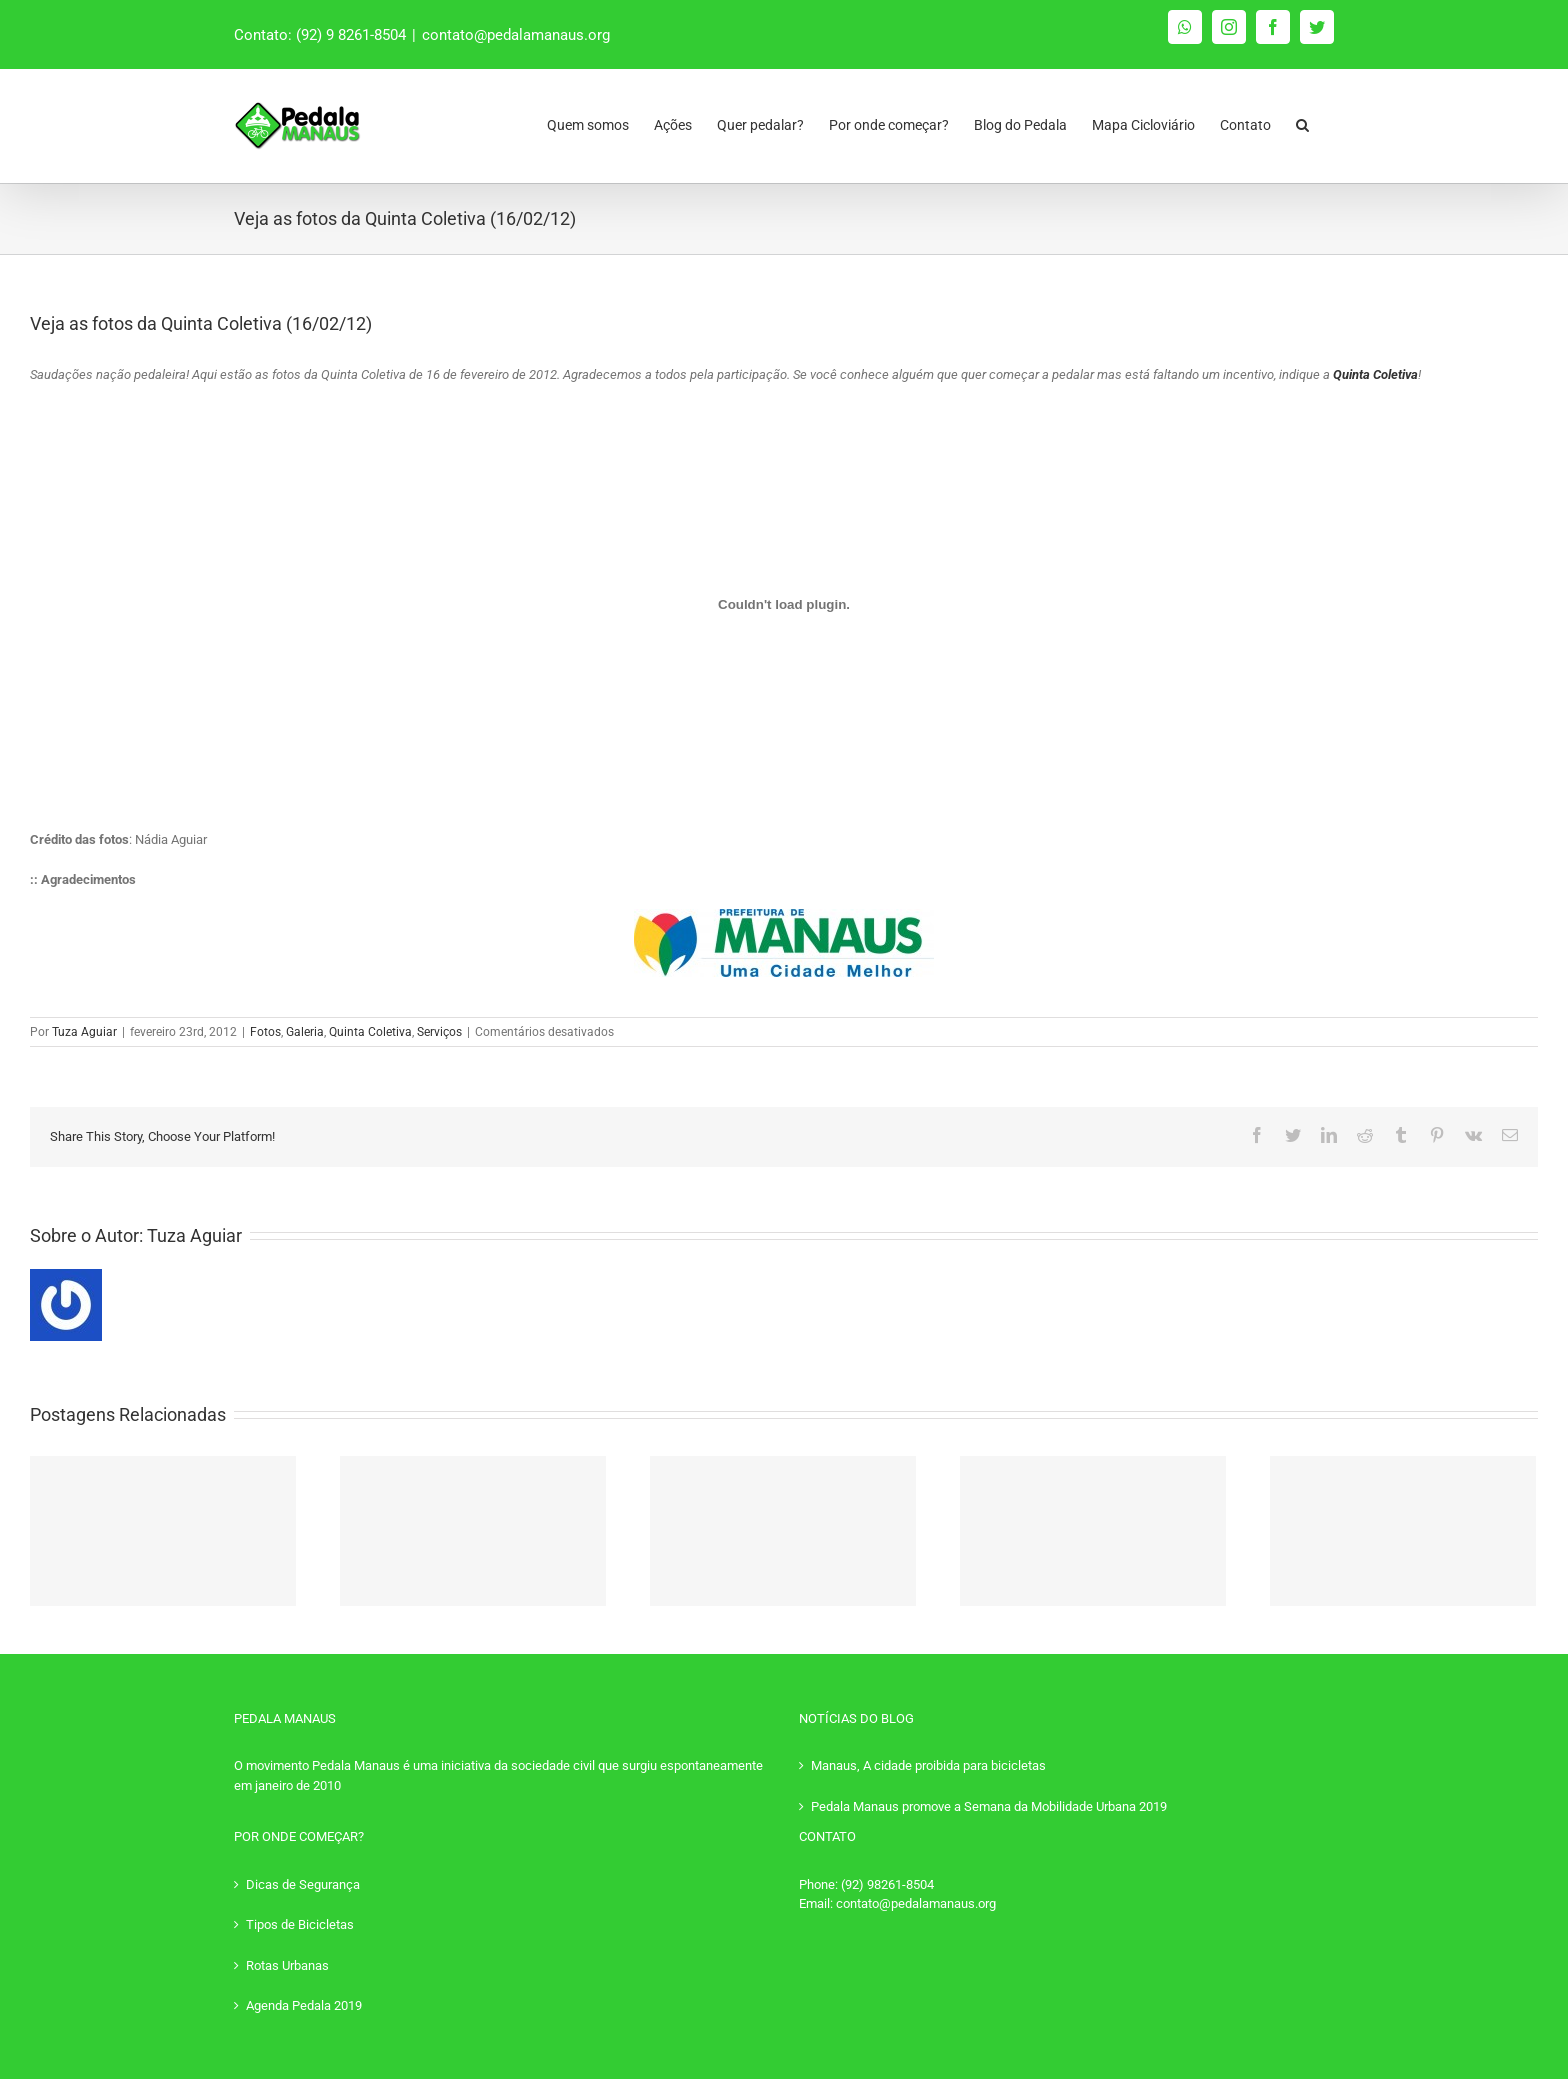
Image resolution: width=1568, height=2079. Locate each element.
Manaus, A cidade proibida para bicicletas (928, 1765)
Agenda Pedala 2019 (304, 2005)
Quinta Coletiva (370, 1032)
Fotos (265, 1032)
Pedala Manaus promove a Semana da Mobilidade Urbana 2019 (989, 1806)
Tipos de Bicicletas (300, 1924)
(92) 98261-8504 (887, 1884)
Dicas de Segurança (303, 1884)
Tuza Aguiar (84, 1032)
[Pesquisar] (1302, 120)
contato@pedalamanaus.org (516, 35)
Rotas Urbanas (287, 1965)
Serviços (439, 1032)
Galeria (305, 1032)
